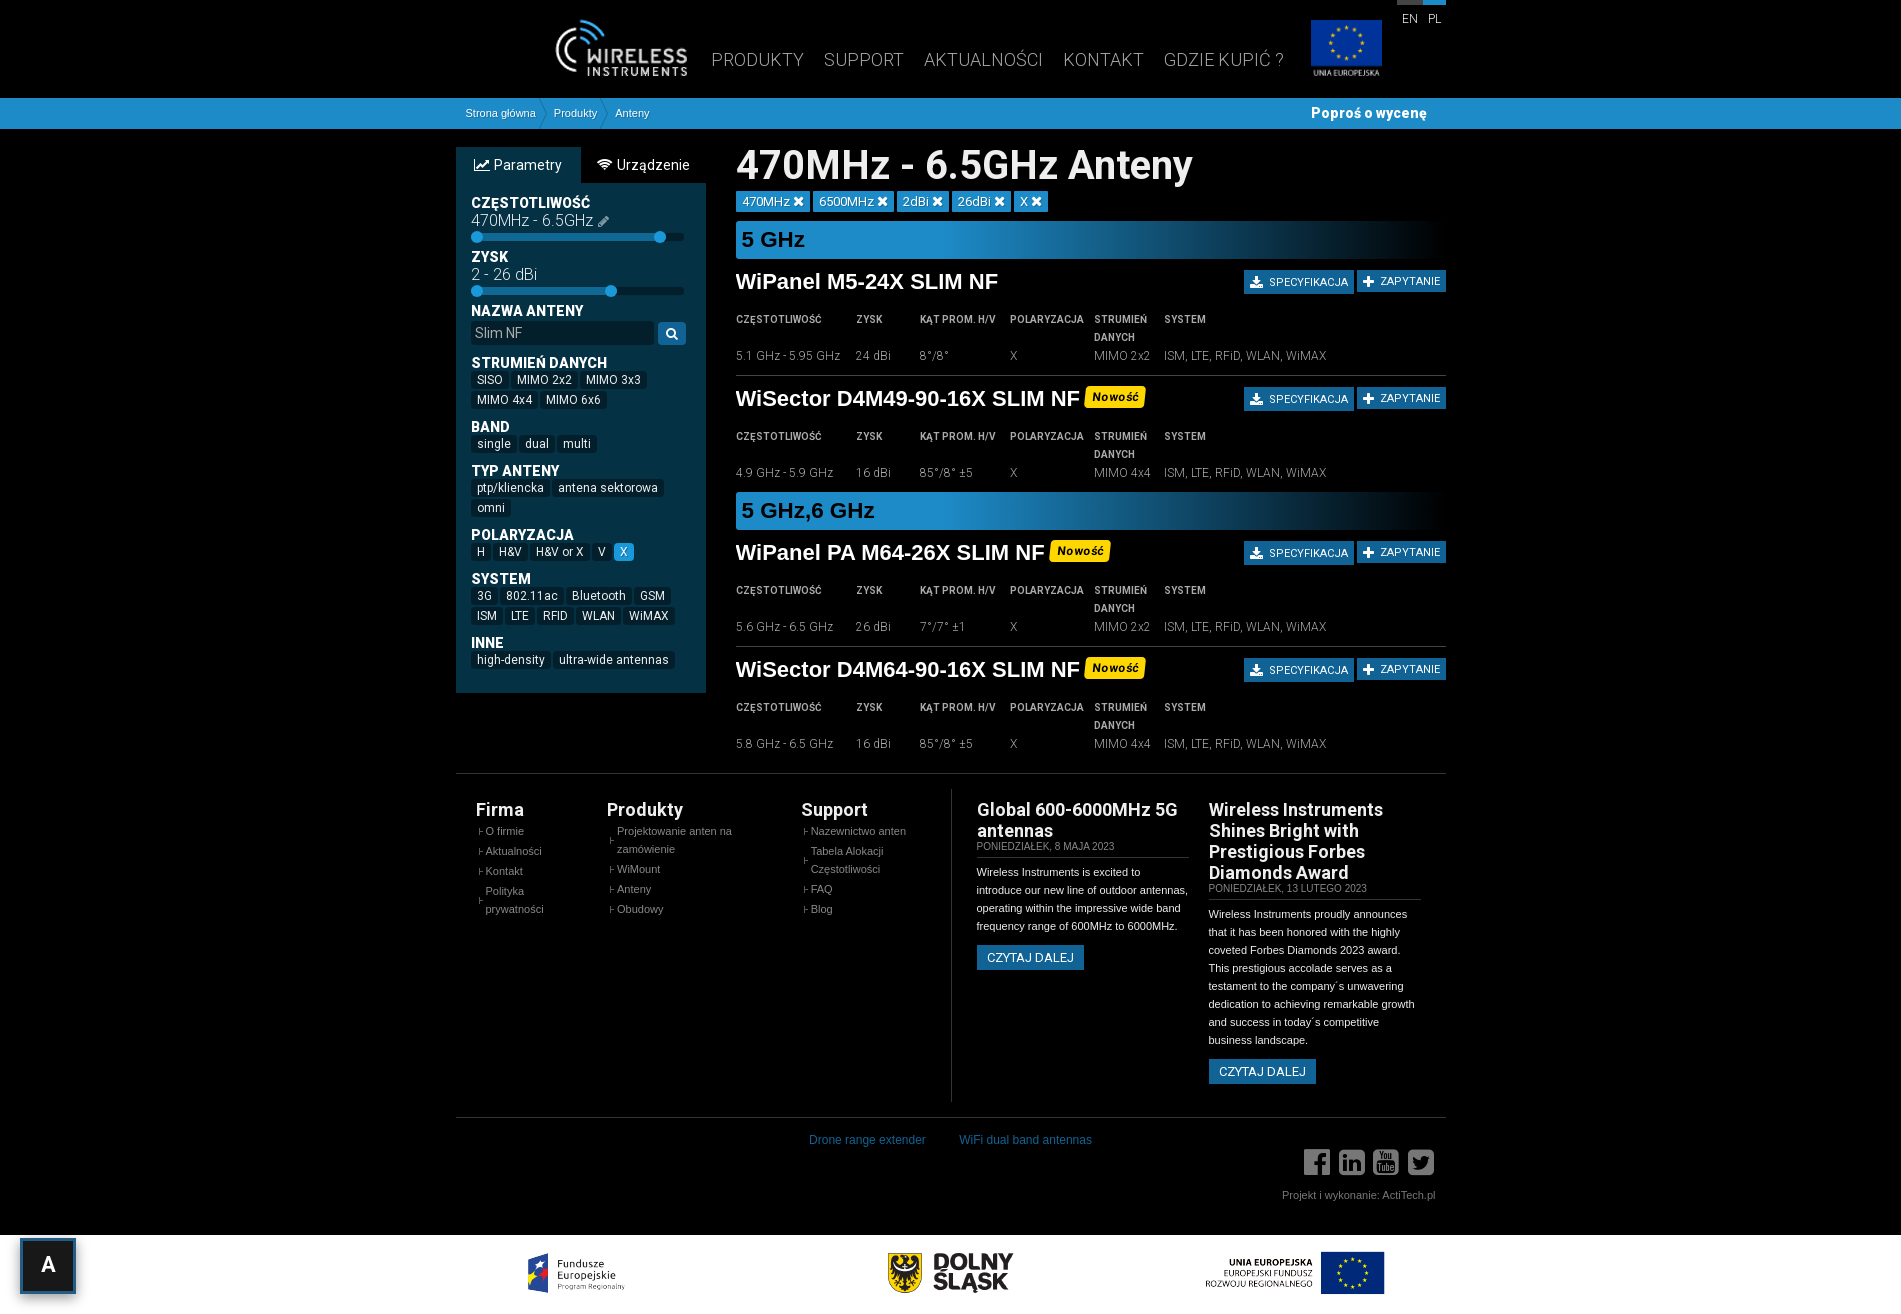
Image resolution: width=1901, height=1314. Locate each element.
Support (864, 59)
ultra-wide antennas (617, 659)
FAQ (822, 889)
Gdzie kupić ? (1224, 59)
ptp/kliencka (513, 487)
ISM (490, 615)
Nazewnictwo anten (858, 831)
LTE (523, 615)
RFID (558, 615)
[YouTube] (1386, 1162)
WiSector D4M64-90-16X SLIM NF (908, 669)
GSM (655, 595)
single (497, 443)
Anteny (632, 113)
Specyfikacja (1299, 283)
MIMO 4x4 (507, 399)
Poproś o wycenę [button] (1369, 113)
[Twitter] (1421, 1162)
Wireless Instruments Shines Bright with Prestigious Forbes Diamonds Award (1296, 841)
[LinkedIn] (1352, 1162)
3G (487, 595)
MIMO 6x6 (576, 399)
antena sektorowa (611, 487)
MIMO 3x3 (616, 379)
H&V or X (563, 551)
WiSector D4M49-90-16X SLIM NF (908, 398)
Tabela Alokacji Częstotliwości (847, 860)
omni (494, 507)
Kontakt (1103, 59)
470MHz (773, 201)
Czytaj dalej (1030, 957)
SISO (493, 379)
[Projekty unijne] (1346, 49)
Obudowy (640, 909)
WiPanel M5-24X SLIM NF (867, 281)
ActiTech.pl (1408, 1195)
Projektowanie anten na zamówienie (674, 840)
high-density (514, 659)
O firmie (505, 831)
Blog (822, 909)
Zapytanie (1401, 282)
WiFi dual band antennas (1025, 1140)
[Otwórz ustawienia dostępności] (48, 1266)
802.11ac (535, 595)
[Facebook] (1317, 1162)
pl (1434, 19)
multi (580, 443)
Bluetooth (602, 595)
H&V (513, 551)
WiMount (638, 869)
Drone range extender (867, 1140)
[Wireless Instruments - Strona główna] (579, 47)
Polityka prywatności (515, 900)
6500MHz (853, 201)
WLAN (601, 615)
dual (540, 443)
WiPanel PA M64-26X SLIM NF (890, 552)
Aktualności (983, 59)
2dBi (923, 201)
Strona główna (501, 113)
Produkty (757, 59)
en (1410, 19)
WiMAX (652, 615)
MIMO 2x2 (547, 379)
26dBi (981, 201)
